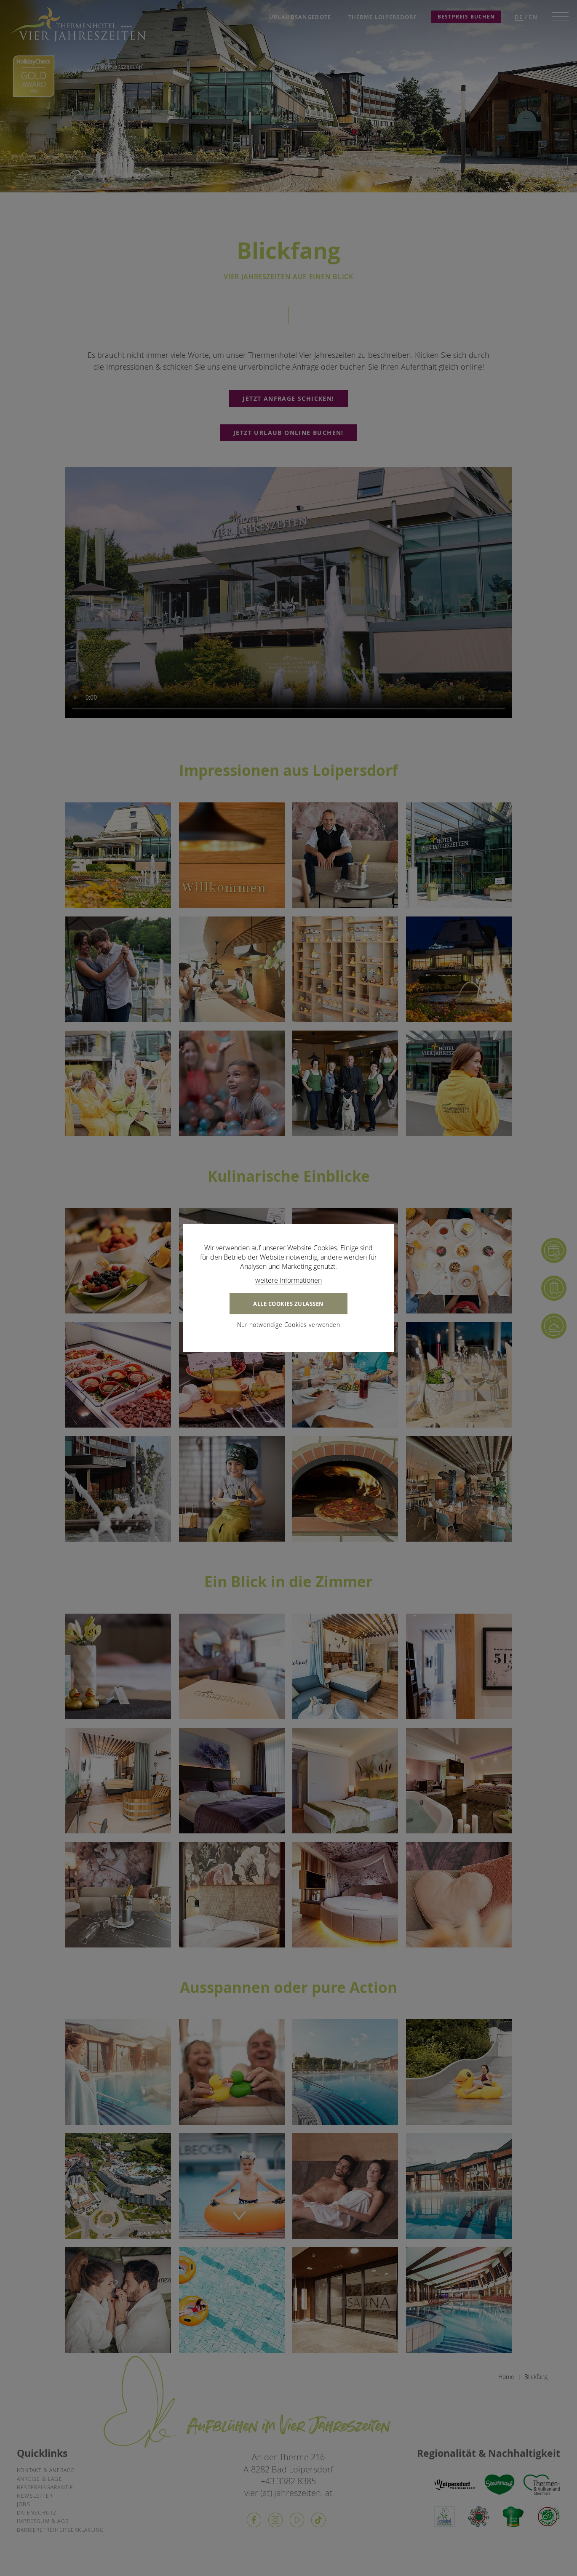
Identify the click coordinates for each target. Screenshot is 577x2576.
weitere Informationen (288, 1279)
